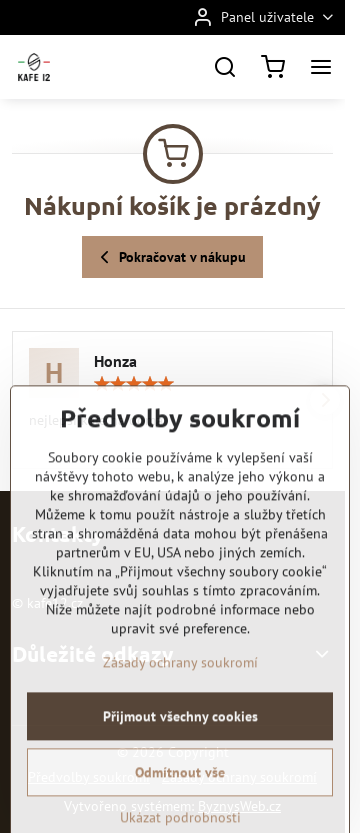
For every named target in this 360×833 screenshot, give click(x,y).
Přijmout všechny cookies (180, 788)
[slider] (134, 384)
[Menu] (321, 67)
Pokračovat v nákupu (170, 257)
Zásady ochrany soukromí (180, 734)
